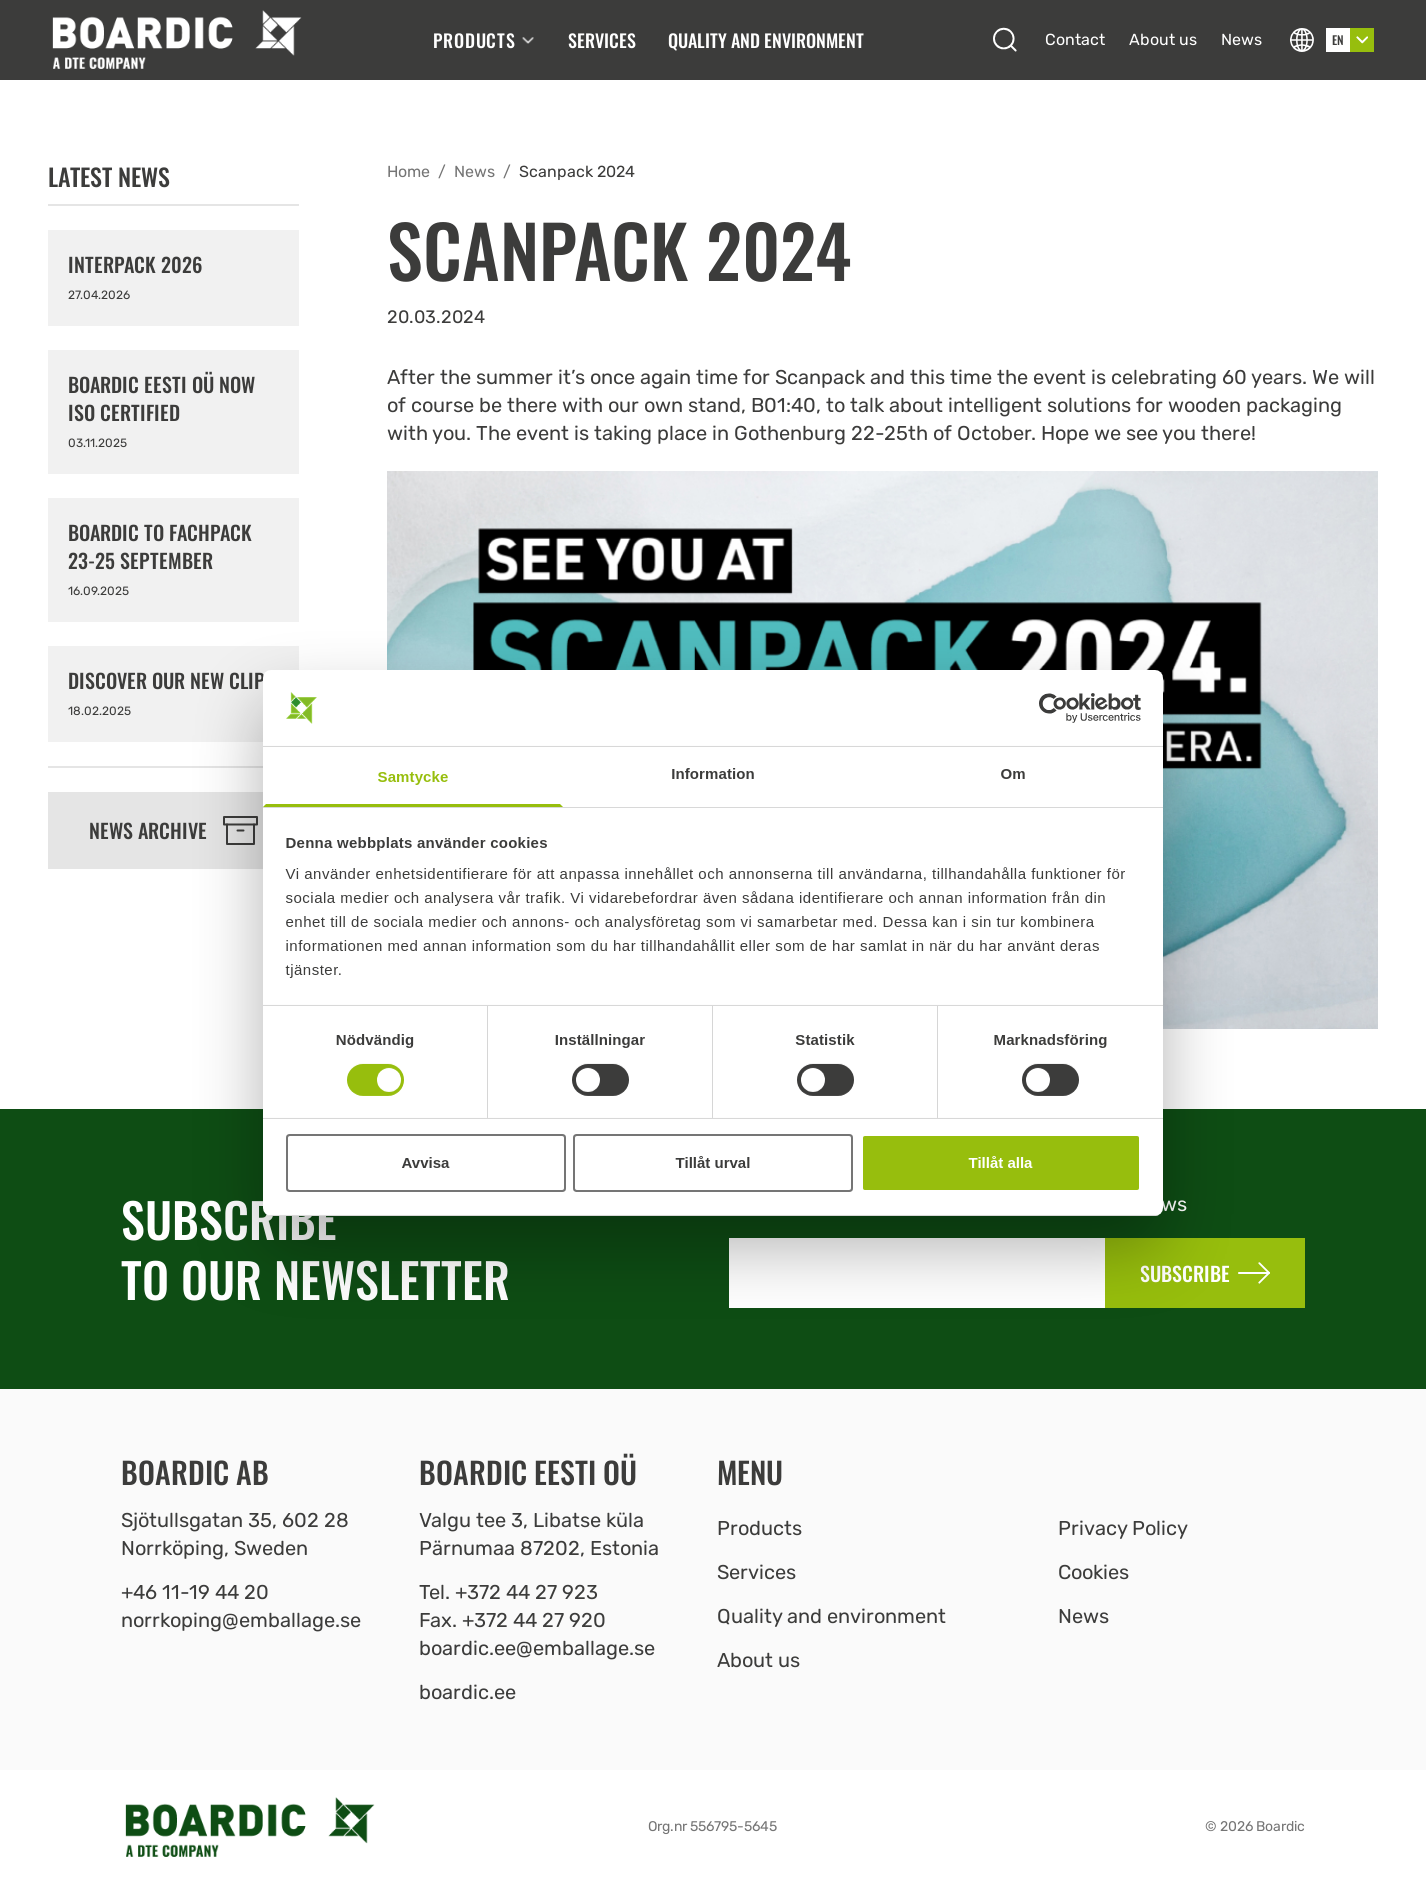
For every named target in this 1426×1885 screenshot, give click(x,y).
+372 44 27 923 (526, 1592)
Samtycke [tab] (413, 776)
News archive (173, 830)
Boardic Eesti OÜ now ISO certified (161, 398)
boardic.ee (467, 1692)
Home (408, 171)
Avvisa (426, 1162)
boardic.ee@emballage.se (537, 1648)
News (1241, 39)
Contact (1075, 39)
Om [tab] (1012, 773)
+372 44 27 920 (534, 1620)
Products (484, 40)
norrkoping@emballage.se (241, 1620)
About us (1163, 39)
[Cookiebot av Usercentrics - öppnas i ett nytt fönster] (1053, 708)
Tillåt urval (713, 1162)
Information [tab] (713, 773)
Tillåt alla (1001, 1162)
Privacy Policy (1123, 1528)
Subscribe (1205, 1273)
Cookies (1093, 1572)
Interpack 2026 (135, 264)
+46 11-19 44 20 (195, 1592)
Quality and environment (766, 40)
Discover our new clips (171, 680)
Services (602, 40)
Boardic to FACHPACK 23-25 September (160, 546)
